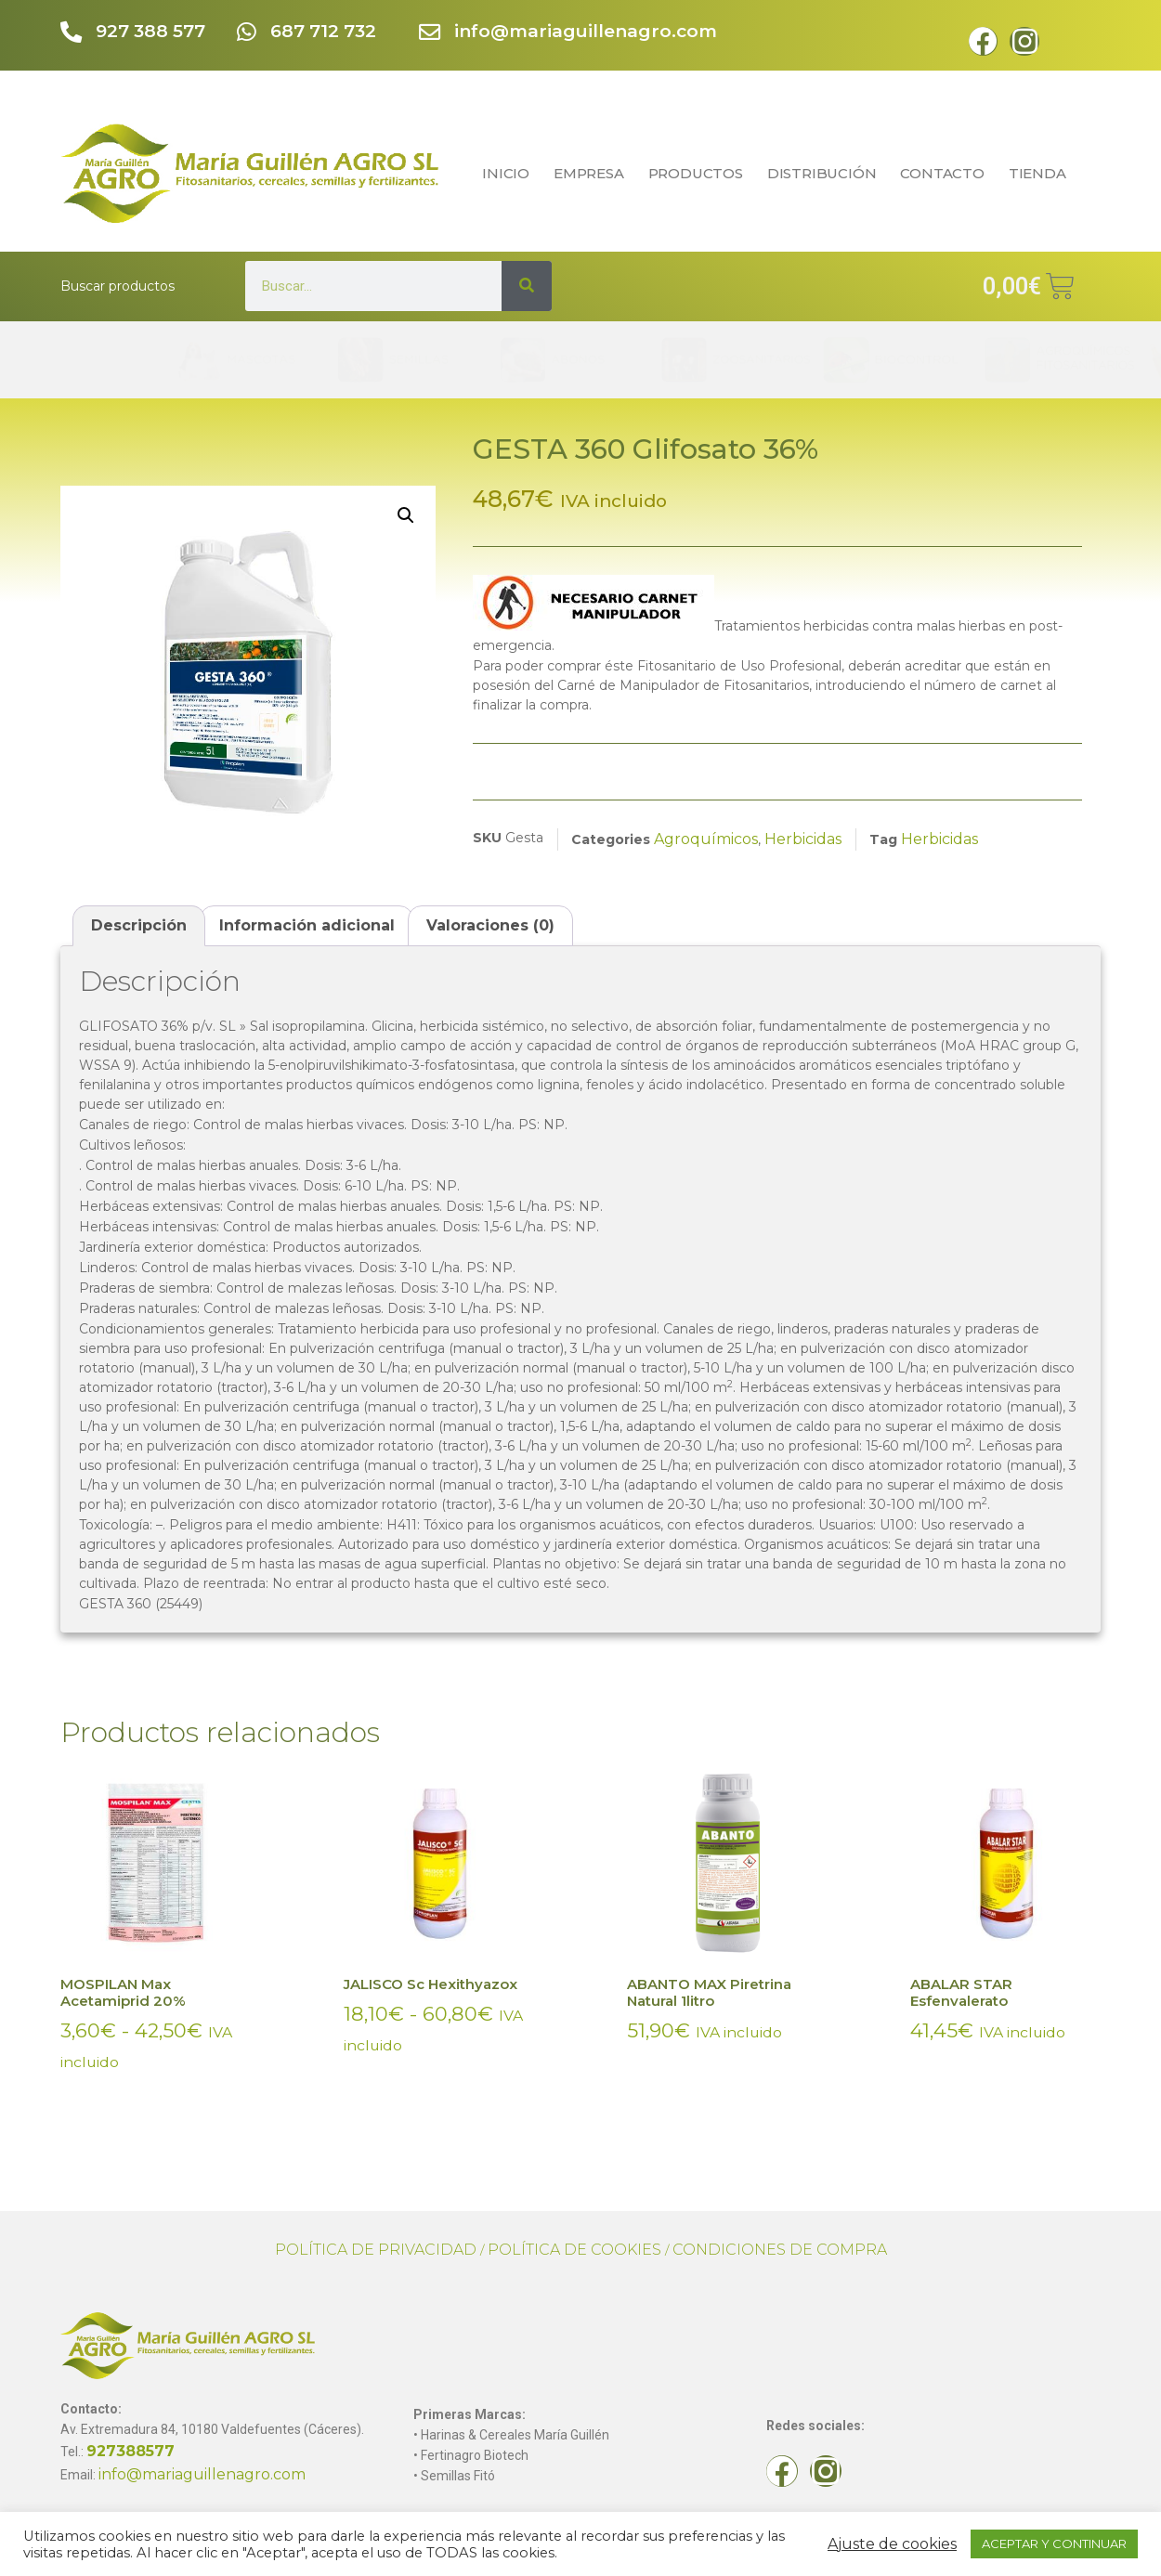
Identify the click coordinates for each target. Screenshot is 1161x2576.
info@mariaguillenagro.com (589, 31)
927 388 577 (154, 31)
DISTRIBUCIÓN (822, 173)
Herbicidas (802, 839)
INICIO (505, 173)
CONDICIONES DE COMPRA (779, 2249)
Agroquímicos (706, 839)
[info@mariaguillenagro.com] (431, 33)
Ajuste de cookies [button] (892, 2544)
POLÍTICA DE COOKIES (574, 2249)
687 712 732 (327, 31)
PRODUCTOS (695, 173)
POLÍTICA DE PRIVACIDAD (375, 2249)
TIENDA (1042, 172)
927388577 (130, 2451)
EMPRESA (589, 173)
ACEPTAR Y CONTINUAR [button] (1054, 2543)
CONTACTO (942, 173)
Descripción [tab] (139, 925)
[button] (406, 515)
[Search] (527, 286)
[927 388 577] (72, 33)
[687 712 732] (247, 33)
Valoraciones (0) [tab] (490, 925)
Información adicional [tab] (307, 925)
